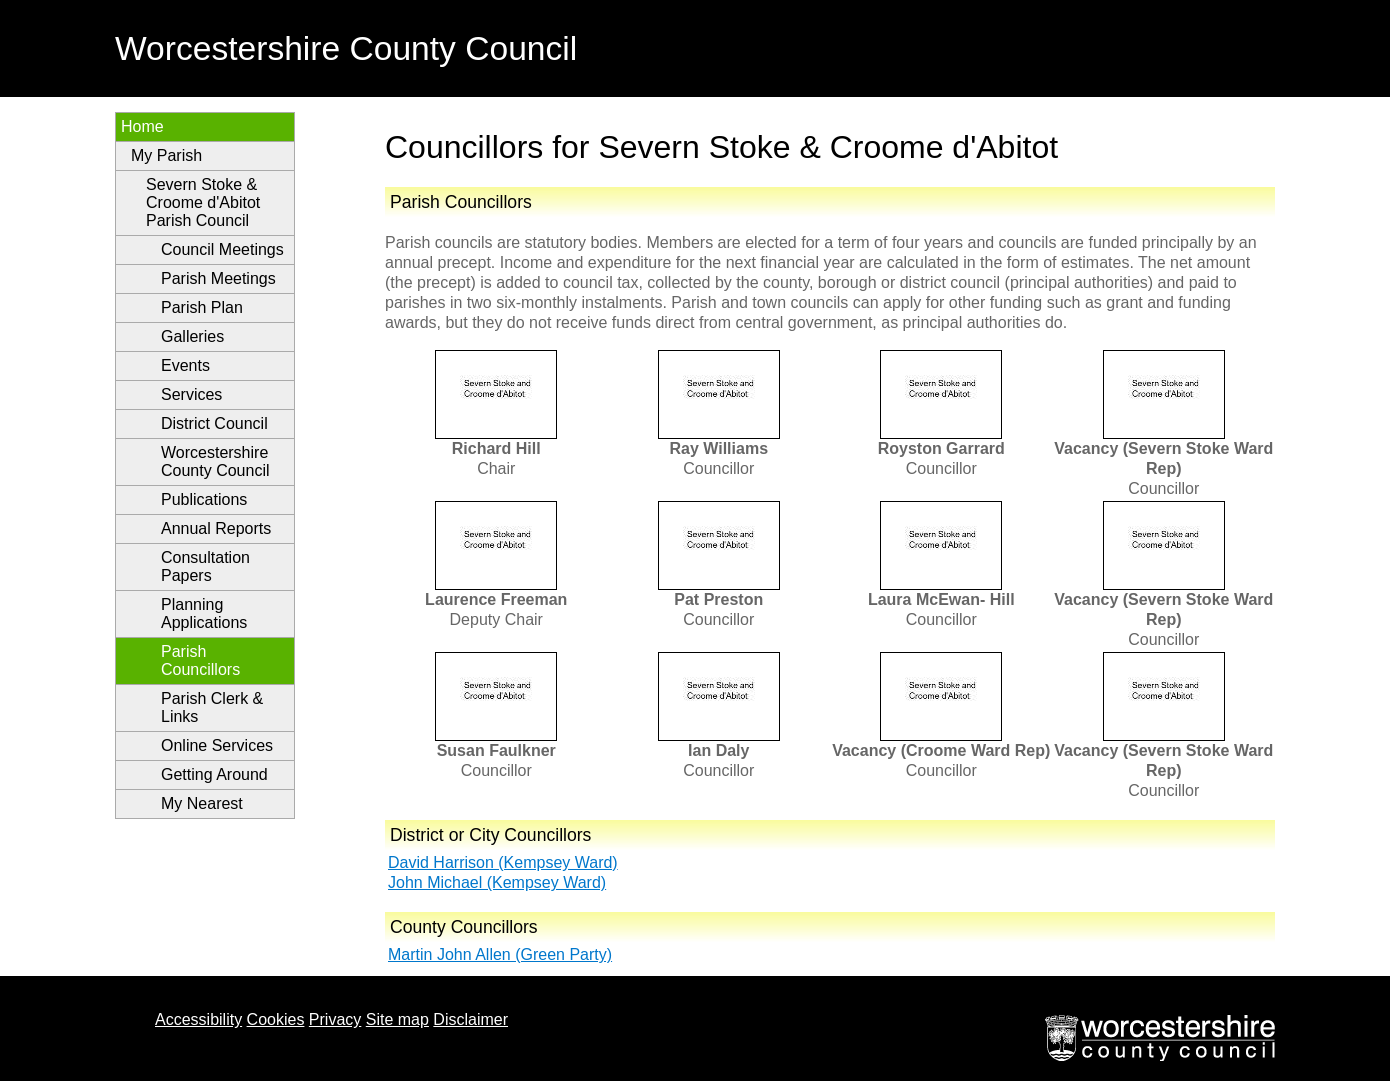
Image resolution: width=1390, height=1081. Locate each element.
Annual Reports (216, 528)
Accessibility (198, 1019)
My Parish (166, 155)
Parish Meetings (218, 278)
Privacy (335, 1019)
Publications (204, 499)
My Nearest (202, 803)
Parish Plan (202, 307)
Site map (397, 1019)
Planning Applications (204, 613)
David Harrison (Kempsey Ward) (503, 862)
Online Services (217, 745)
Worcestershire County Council (215, 461)
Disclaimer (470, 1019)
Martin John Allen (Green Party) (500, 954)
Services (191, 394)
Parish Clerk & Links (212, 707)
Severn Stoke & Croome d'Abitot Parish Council (203, 202)
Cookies (276, 1019)
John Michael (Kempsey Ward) (497, 882)
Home (142, 126)
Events (185, 365)
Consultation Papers (205, 566)
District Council (214, 423)
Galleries (192, 336)
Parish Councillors (200, 660)
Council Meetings (222, 249)
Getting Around (214, 774)
